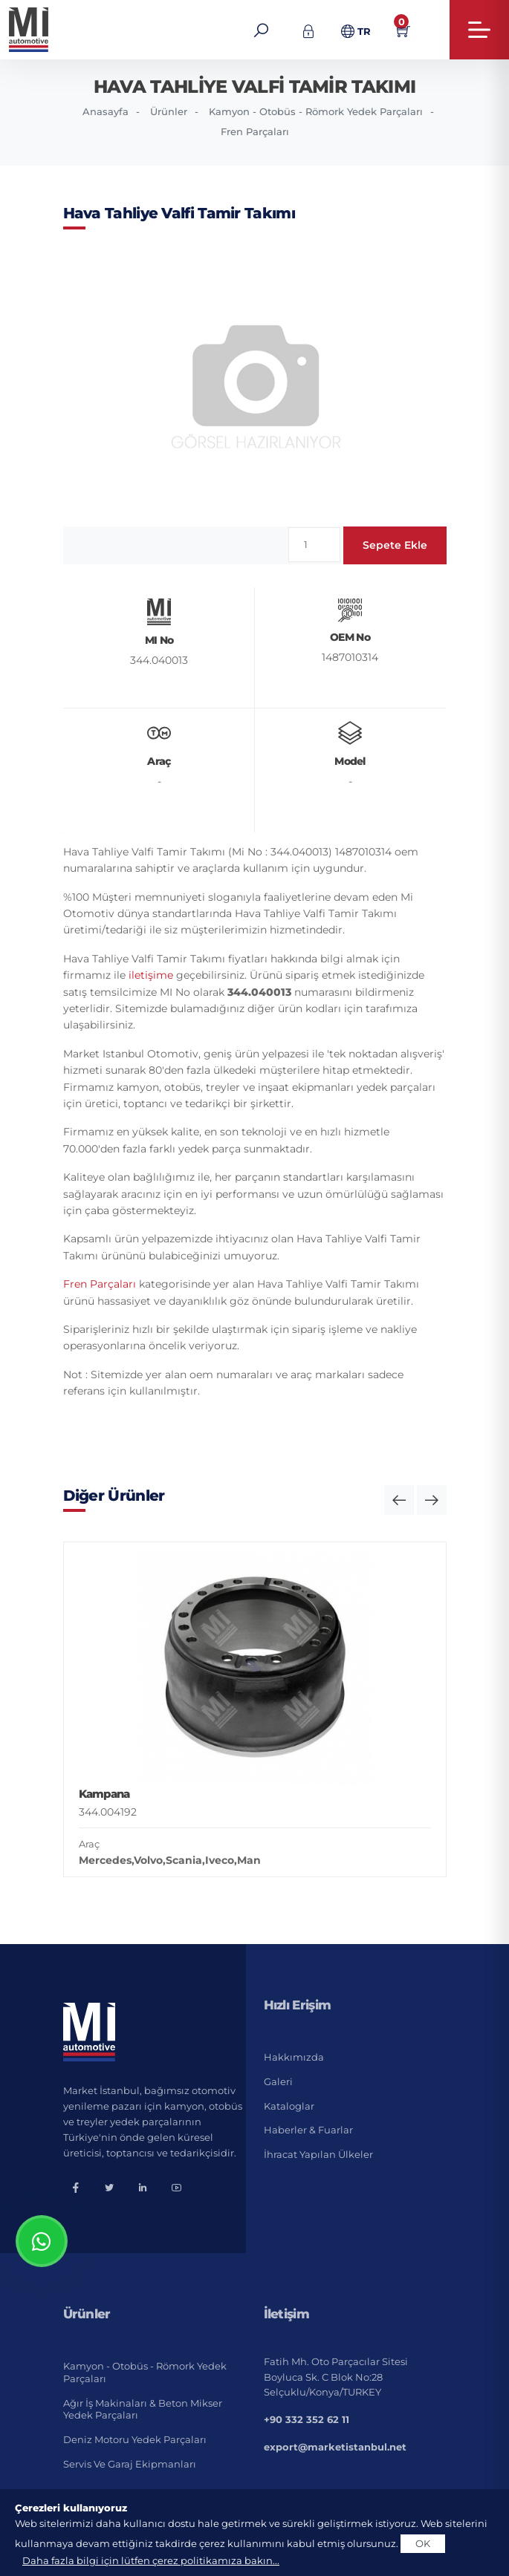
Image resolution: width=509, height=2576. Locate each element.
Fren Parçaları (255, 131)
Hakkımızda (294, 2057)
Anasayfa (105, 111)
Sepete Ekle (395, 545)
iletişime (151, 975)
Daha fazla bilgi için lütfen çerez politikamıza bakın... (150, 2560)
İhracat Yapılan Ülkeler (318, 2154)
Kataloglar (289, 2106)
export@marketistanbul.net (335, 2447)
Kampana (104, 1794)
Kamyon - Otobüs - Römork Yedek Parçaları (316, 111)
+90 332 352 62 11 (306, 2419)
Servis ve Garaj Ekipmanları (129, 2464)
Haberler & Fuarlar (308, 2130)
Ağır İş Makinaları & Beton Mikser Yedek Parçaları (142, 2409)
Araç (89, 1844)
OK (422, 2543)
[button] (399, 1500)
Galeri (278, 2081)
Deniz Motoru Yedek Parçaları (135, 2439)
